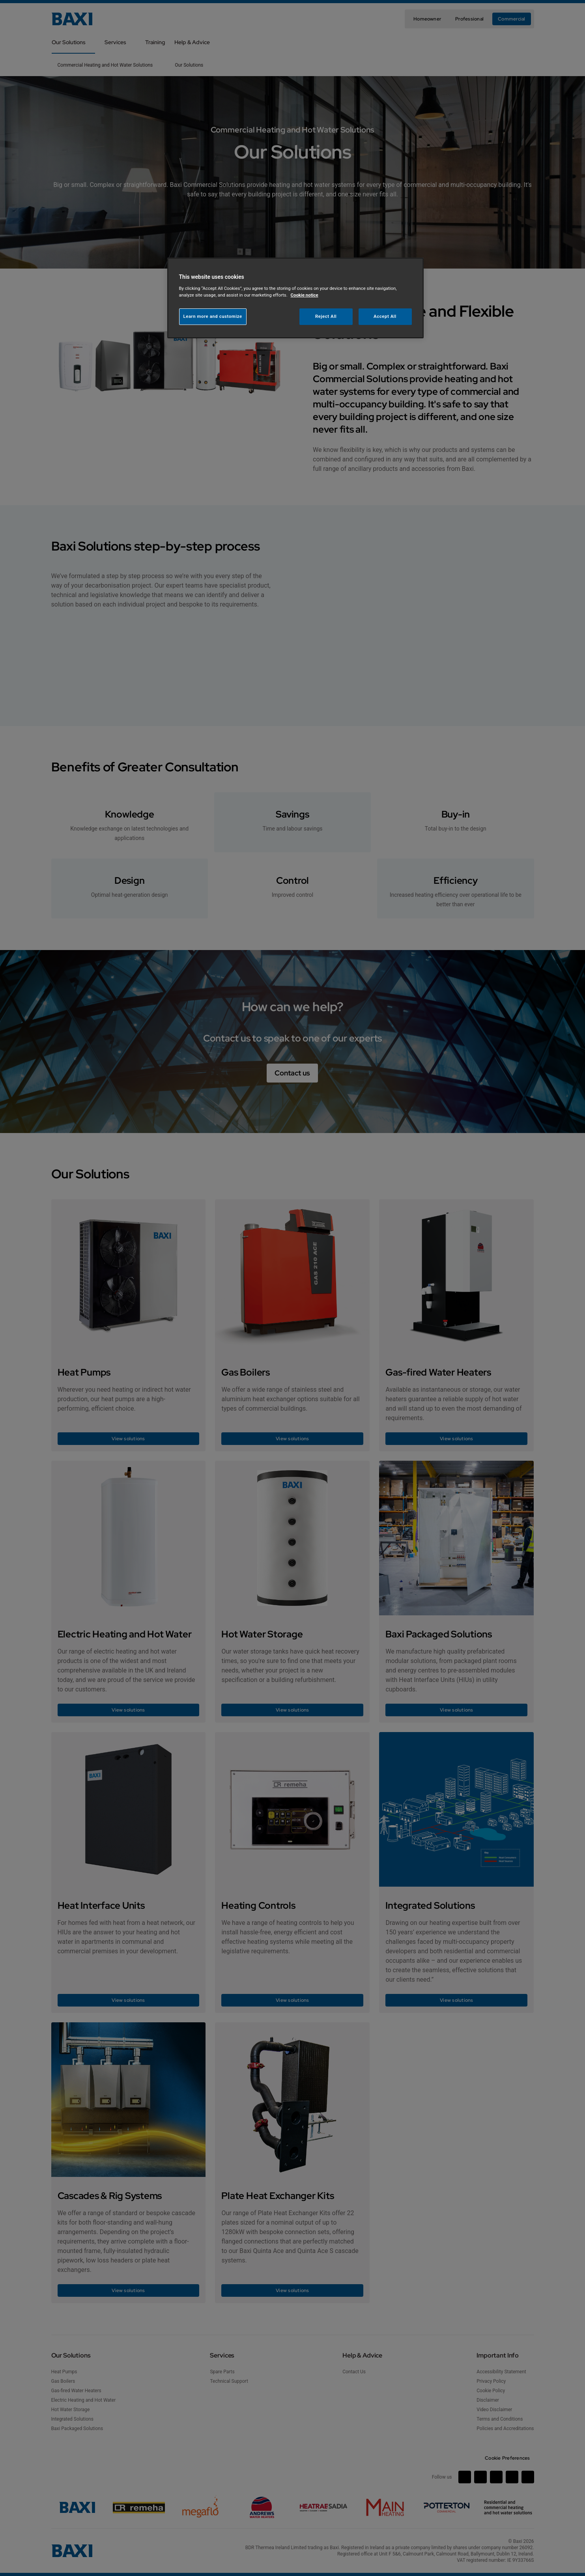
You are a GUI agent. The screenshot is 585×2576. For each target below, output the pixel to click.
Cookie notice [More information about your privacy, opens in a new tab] (304, 295)
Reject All (325, 316)
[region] (295, 298)
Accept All (385, 316)
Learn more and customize (212, 316)
